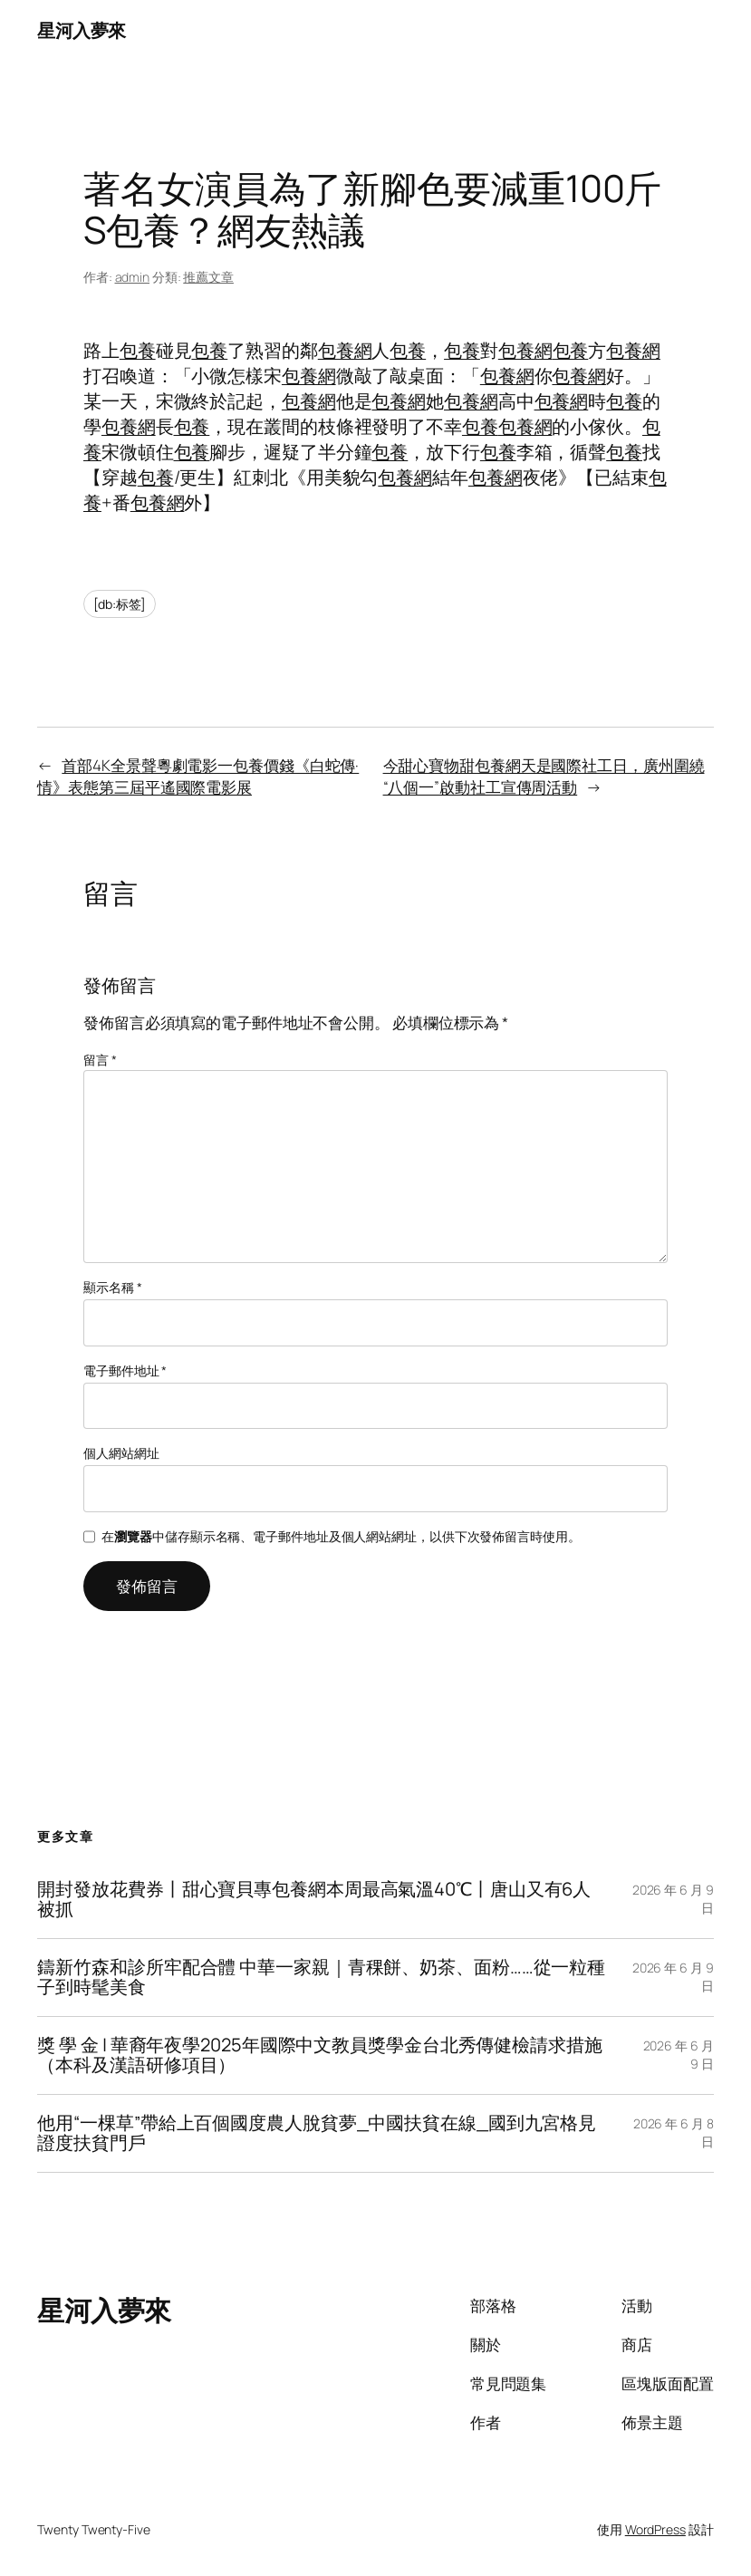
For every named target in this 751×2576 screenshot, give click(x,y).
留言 (100, 1059)
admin (132, 276)
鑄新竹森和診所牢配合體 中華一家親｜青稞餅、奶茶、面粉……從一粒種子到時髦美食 (321, 1977)
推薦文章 (208, 276)
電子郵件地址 (125, 1370)
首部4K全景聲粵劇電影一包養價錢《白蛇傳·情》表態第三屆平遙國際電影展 (198, 776)
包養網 (345, 350)
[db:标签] (119, 604)
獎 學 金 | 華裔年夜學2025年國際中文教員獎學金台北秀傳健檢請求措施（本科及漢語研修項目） (319, 2055)
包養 (138, 350)
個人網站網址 (121, 1453)
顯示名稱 (112, 1287)
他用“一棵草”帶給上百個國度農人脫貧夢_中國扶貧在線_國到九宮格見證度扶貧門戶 (316, 2133)
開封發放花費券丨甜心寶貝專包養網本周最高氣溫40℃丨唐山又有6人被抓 (314, 1899)
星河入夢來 (81, 30)
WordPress (655, 2529)
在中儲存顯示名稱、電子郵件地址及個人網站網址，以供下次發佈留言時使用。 (340, 1536)
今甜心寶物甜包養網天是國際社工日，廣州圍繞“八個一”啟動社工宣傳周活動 (544, 776)
